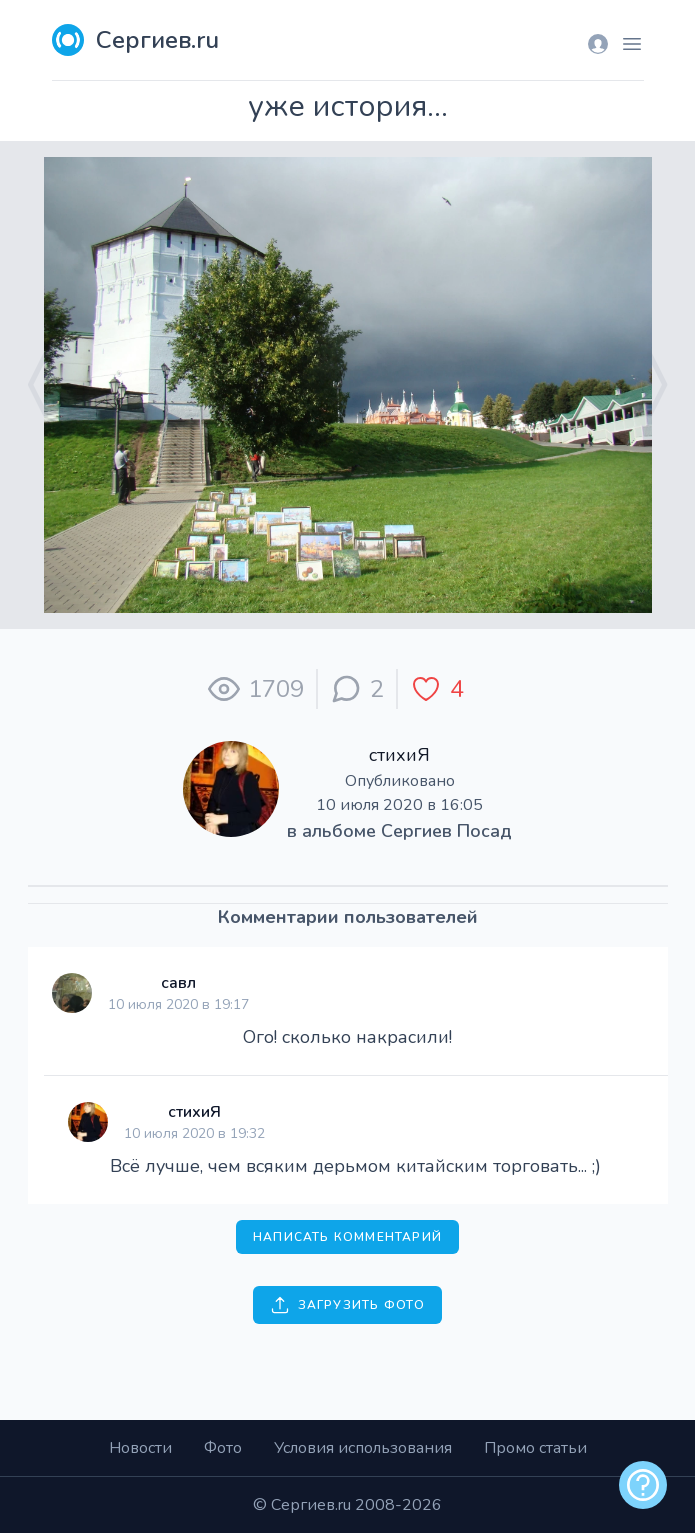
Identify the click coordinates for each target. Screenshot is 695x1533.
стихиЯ (399, 755)
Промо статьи (535, 1448)
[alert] (643, 1485)
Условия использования (363, 1448)
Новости (140, 1448)
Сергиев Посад (446, 831)
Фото (223, 1448)
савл (178, 983)
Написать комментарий (347, 1237)
